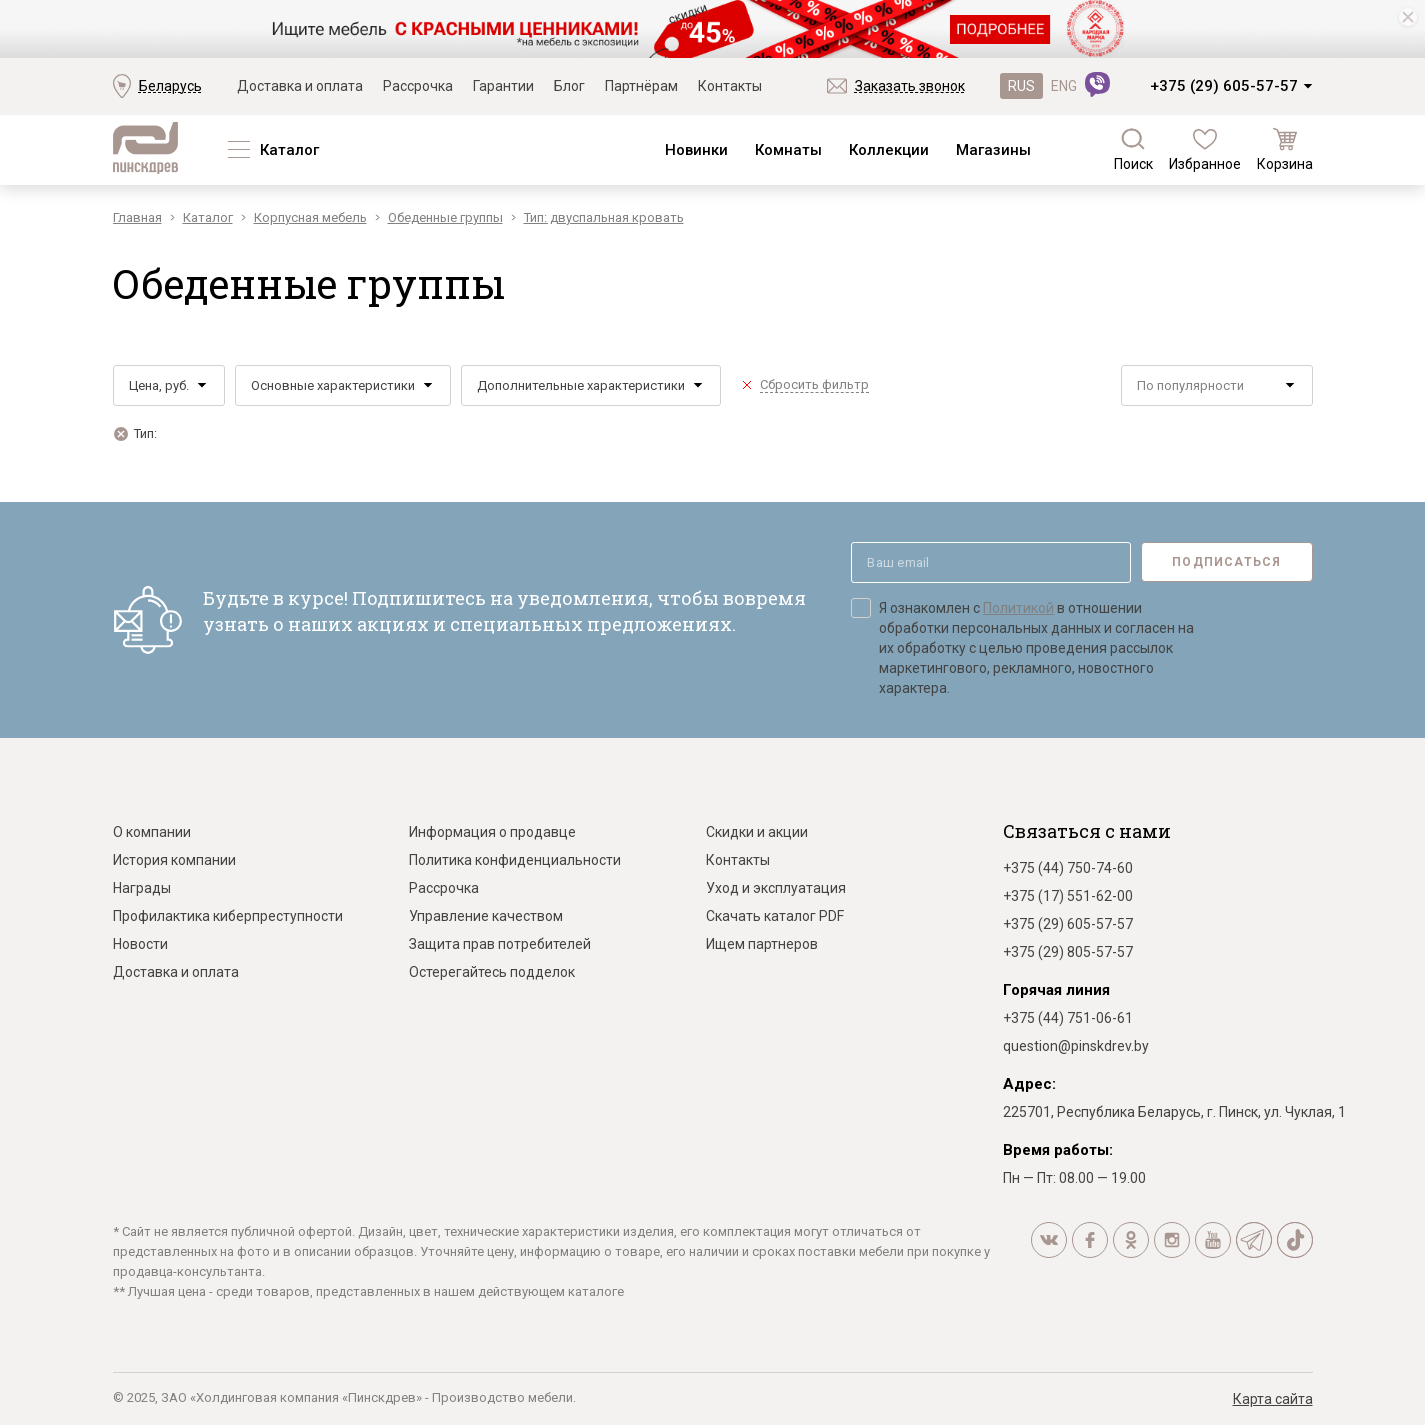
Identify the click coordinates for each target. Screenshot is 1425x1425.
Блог (569, 86)
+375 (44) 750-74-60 (1068, 868)
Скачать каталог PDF (775, 916)
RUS (1021, 86)
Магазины (993, 150)
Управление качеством (486, 916)
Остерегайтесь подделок (492, 972)
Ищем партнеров (762, 944)
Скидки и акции (757, 832)
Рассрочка (418, 86)
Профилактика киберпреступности (228, 916)
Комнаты (788, 150)
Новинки (696, 150)
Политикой (1018, 608)
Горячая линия (1056, 990)
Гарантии (503, 86)
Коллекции (889, 150)
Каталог (289, 150)
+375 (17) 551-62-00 (1068, 896)
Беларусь (170, 86)
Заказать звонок (910, 86)
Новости (140, 944)
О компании (152, 832)
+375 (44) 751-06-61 (1068, 1018)
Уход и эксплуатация (776, 888)
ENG (1064, 86)
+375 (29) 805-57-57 (1068, 952)
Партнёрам (641, 86)
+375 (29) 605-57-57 (1224, 86)
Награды (142, 888)
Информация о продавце (492, 832)
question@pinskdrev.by (1076, 1046)
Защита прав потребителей (500, 944)
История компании (174, 860)
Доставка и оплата (300, 86)
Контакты (730, 86)
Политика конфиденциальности (515, 860)
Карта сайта (1273, 1399)
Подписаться (1226, 562)
